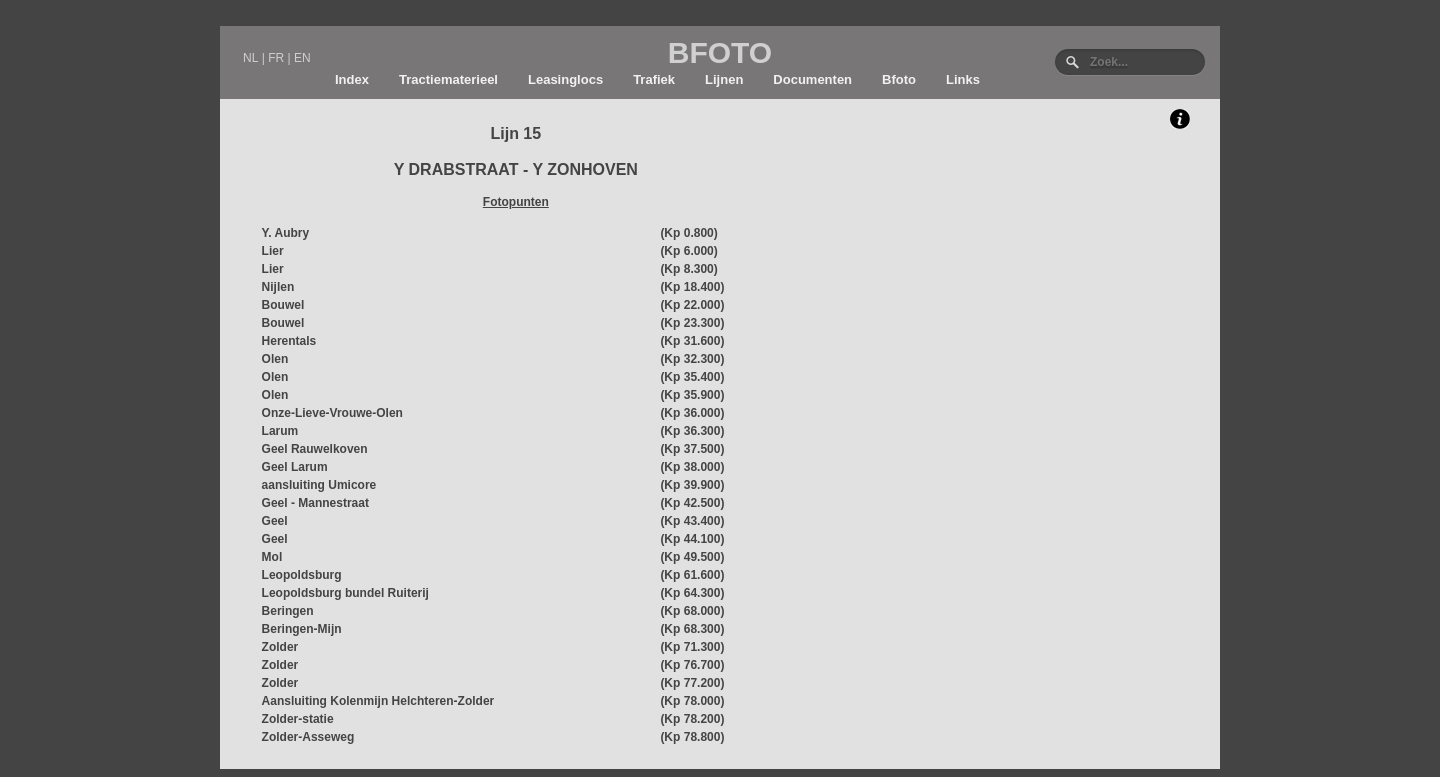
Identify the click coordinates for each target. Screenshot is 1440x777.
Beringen (288, 611)
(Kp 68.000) (692, 611)
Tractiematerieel (448, 79)
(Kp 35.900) (692, 395)
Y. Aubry (286, 233)
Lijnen (724, 79)
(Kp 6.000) (688, 251)
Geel (275, 521)
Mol (272, 557)
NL (250, 58)
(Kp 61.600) (692, 575)
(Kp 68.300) (692, 629)
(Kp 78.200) (692, 719)
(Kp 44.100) (692, 539)
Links (963, 79)
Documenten (812, 79)
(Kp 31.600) (692, 341)
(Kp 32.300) (692, 359)
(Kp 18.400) (692, 287)
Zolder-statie (298, 719)
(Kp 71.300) (692, 647)
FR (276, 58)
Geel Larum (295, 467)
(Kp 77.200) (692, 683)
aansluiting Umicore (319, 485)
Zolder (280, 647)
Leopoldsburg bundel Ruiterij (345, 593)
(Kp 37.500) (692, 449)
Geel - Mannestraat (315, 503)
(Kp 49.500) (692, 557)
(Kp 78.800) (692, 737)
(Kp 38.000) (692, 467)
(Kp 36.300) (692, 431)
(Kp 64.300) (692, 593)
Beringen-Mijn (302, 629)
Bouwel (283, 305)
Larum (280, 431)
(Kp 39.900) (692, 485)
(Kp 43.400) (692, 521)
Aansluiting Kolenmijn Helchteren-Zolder (378, 701)
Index (352, 79)
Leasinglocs (565, 79)
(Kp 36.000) (692, 413)
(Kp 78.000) (692, 701)
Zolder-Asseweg (308, 737)
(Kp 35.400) (692, 377)
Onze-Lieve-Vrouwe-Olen (332, 413)
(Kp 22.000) (692, 305)
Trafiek (654, 79)
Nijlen (278, 287)
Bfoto (899, 79)
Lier (273, 251)
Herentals (289, 341)
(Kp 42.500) (692, 503)
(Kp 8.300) (688, 269)
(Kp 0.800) (688, 233)
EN (302, 58)
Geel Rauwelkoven (315, 449)
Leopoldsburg (302, 575)
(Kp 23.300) (692, 323)
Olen (275, 359)
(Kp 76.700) (692, 665)
